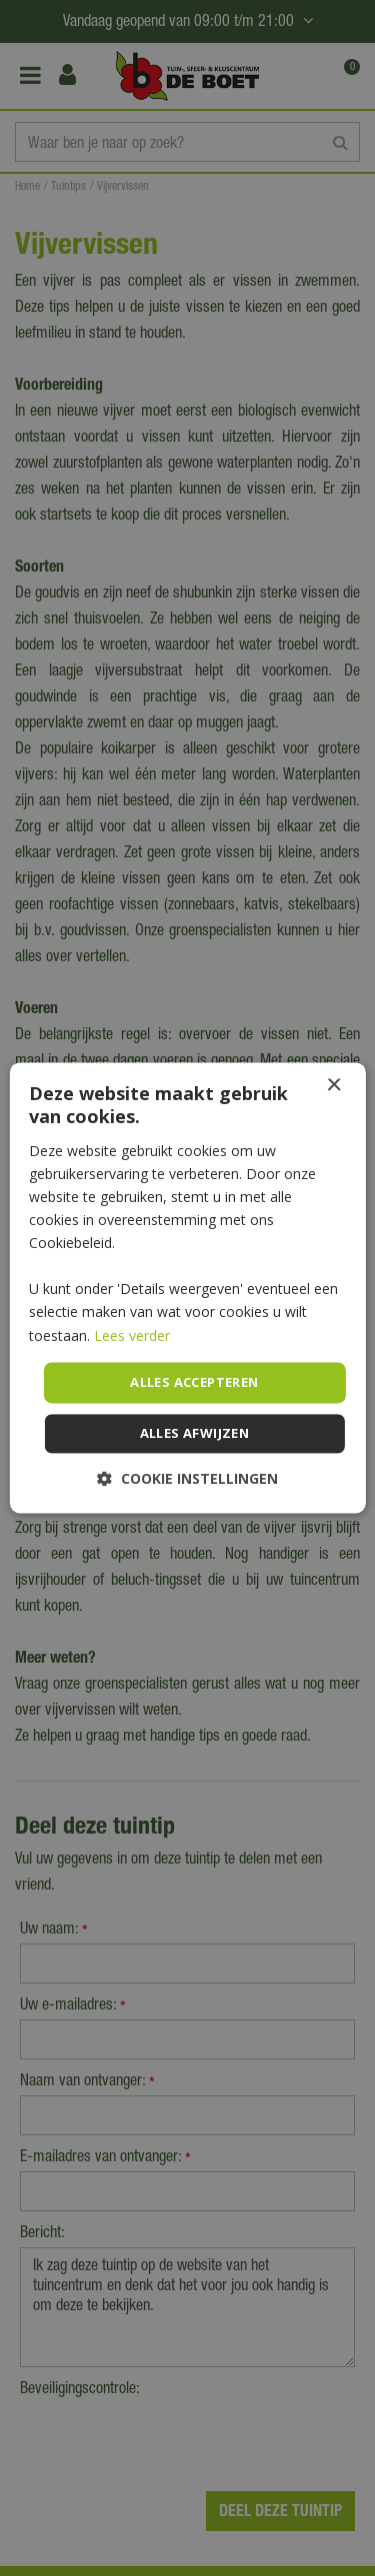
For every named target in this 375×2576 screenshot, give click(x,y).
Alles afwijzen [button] (195, 1434)
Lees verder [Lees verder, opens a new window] (132, 1335)
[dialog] (187, 1288)
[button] (187, 1479)
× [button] (333, 1085)
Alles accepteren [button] (194, 1382)
